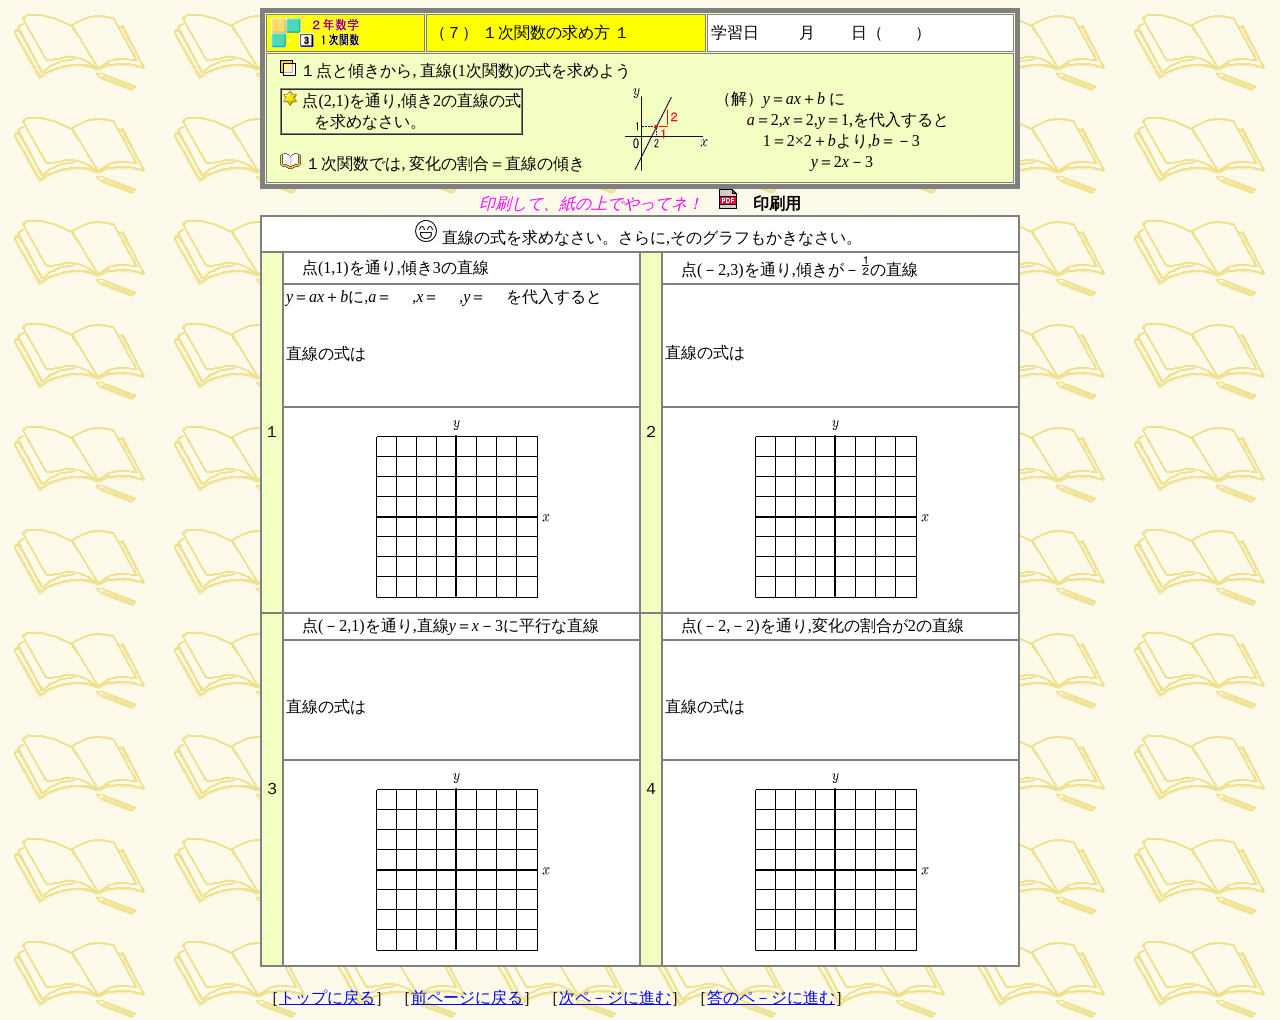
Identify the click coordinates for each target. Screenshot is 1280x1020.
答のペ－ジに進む (771, 997)
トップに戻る (327, 997)
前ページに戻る (467, 997)
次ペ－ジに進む (615, 997)
